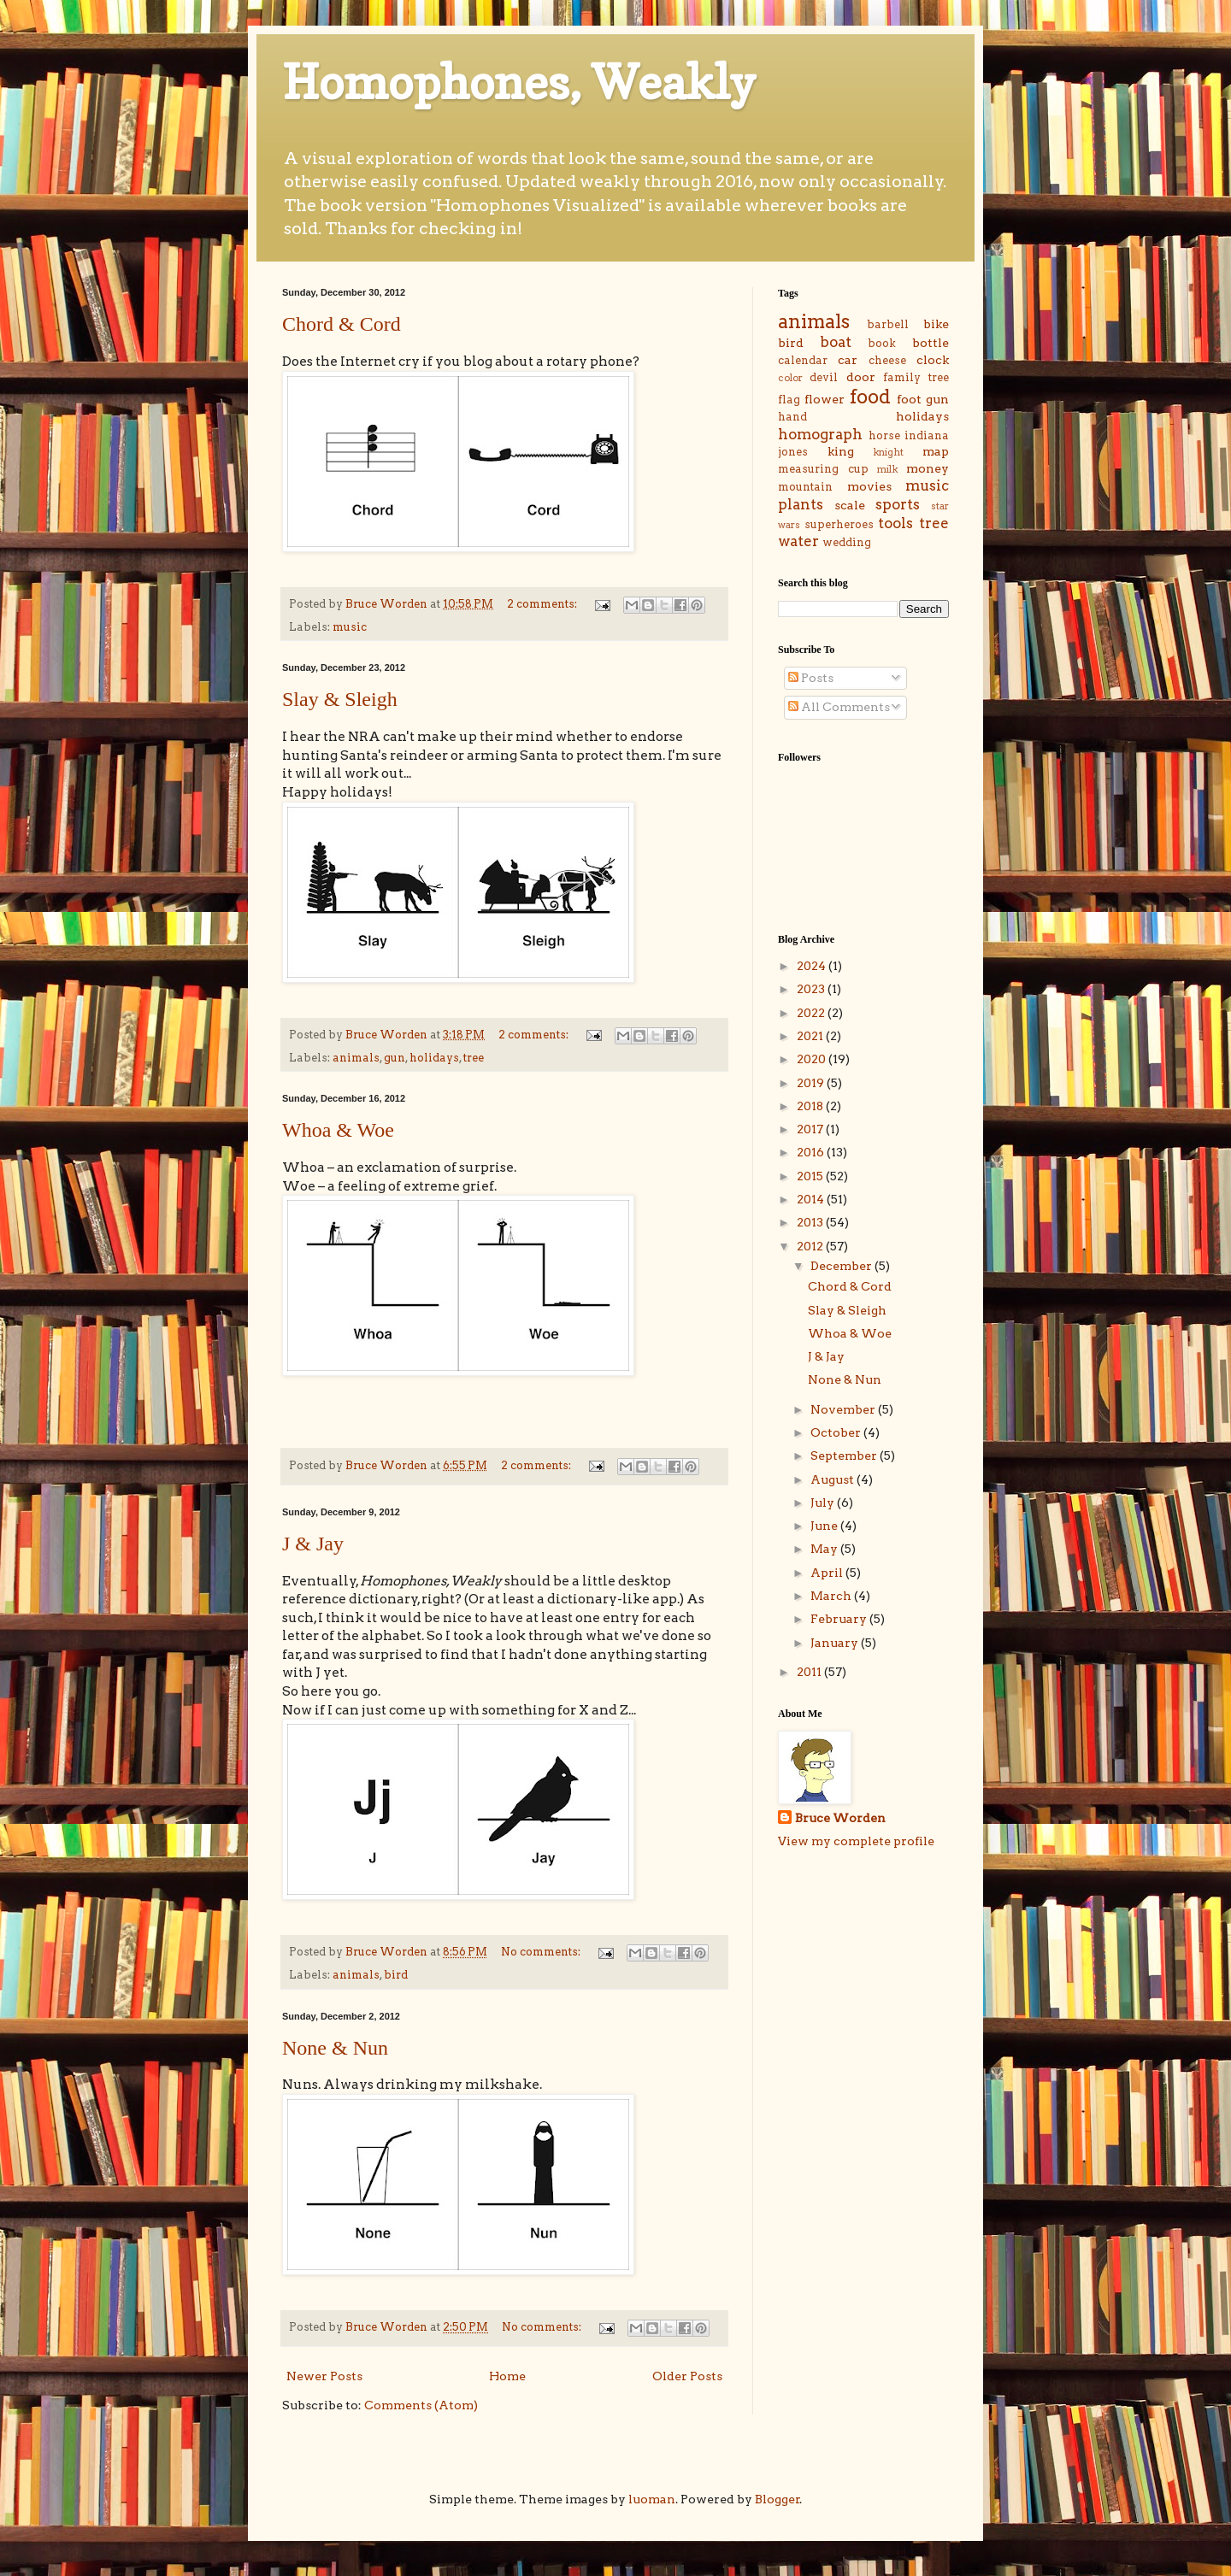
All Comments (839, 707)
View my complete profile (856, 1841)
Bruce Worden (840, 1818)
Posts (810, 678)
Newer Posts (324, 2376)
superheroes (839, 524)
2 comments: (543, 603)
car (847, 360)
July (823, 1502)
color (790, 378)
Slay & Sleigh (340, 699)
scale (849, 505)
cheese (887, 360)
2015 (811, 1176)
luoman (651, 2499)
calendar (803, 360)
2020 (812, 1059)
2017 (811, 1129)
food (870, 397)
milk (887, 469)
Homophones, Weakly (519, 82)
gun (394, 1057)
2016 (812, 1152)
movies (869, 486)
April (827, 1572)
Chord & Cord (341, 324)
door (860, 377)
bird (396, 1974)
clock (932, 360)
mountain (805, 486)
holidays (434, 1057)
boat (835, 341)
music (350, 626)
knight (888, 452)
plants (800, 504)
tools (895, 523)
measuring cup (823, 468)
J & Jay (313, 1543)
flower (824, 399)
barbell (888, 324)
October (836, 1432)
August (833, 1479)
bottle (930, 343)
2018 (811, 1106)
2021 (811, 1036)
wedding (846, 542)
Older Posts (687, 2376)
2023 (812, 989)
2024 (812, 966)
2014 (812, 1199)
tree (473, 1057)
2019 (812, 1083)
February (839, 1619)
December (842, 1266)
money (927, 468)
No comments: (542, 1951)
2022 (812, 1013)
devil (824, 377)
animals (356, 1057)
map (935, 451)
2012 (811, 1246)
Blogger (777, 2499)
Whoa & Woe (338, 1130)
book (882, 343)
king (841, 451)
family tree (916, 377)
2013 (811, 1222)
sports (897, 504)
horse (884, 435)
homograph (820, 434)
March (832, 1596)
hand (792, 416)
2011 (810, 1672)
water (798, 541)
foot (909, 399)
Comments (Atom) (421, 2405)
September (845, 1455)
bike (936, 324)
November (844, 1409)
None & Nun (335, 2048)
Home (507, 2376)
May (825, 1549)
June (825, 1525)
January (835, 1643)
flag (789, 399)
